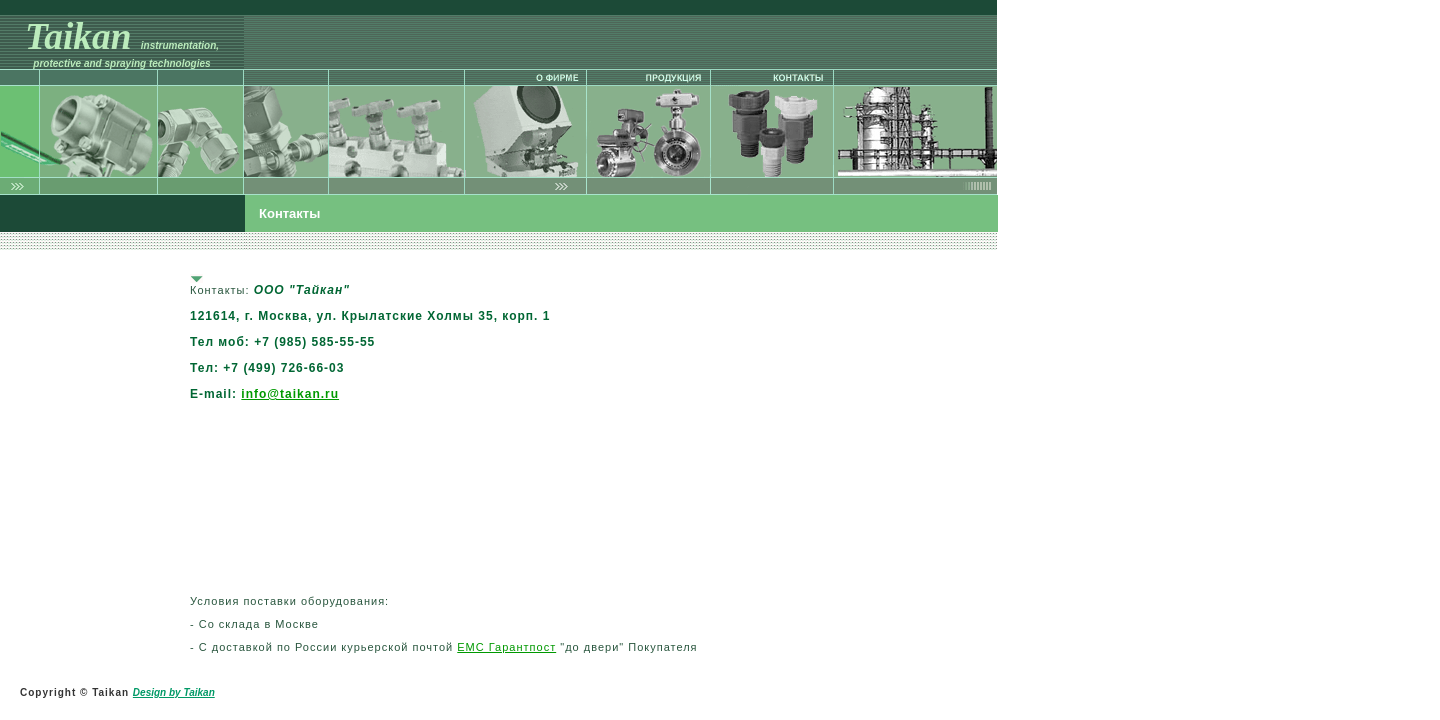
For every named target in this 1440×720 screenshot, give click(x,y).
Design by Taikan (174, 692)
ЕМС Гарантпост (506, 647)
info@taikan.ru (290, 394)
